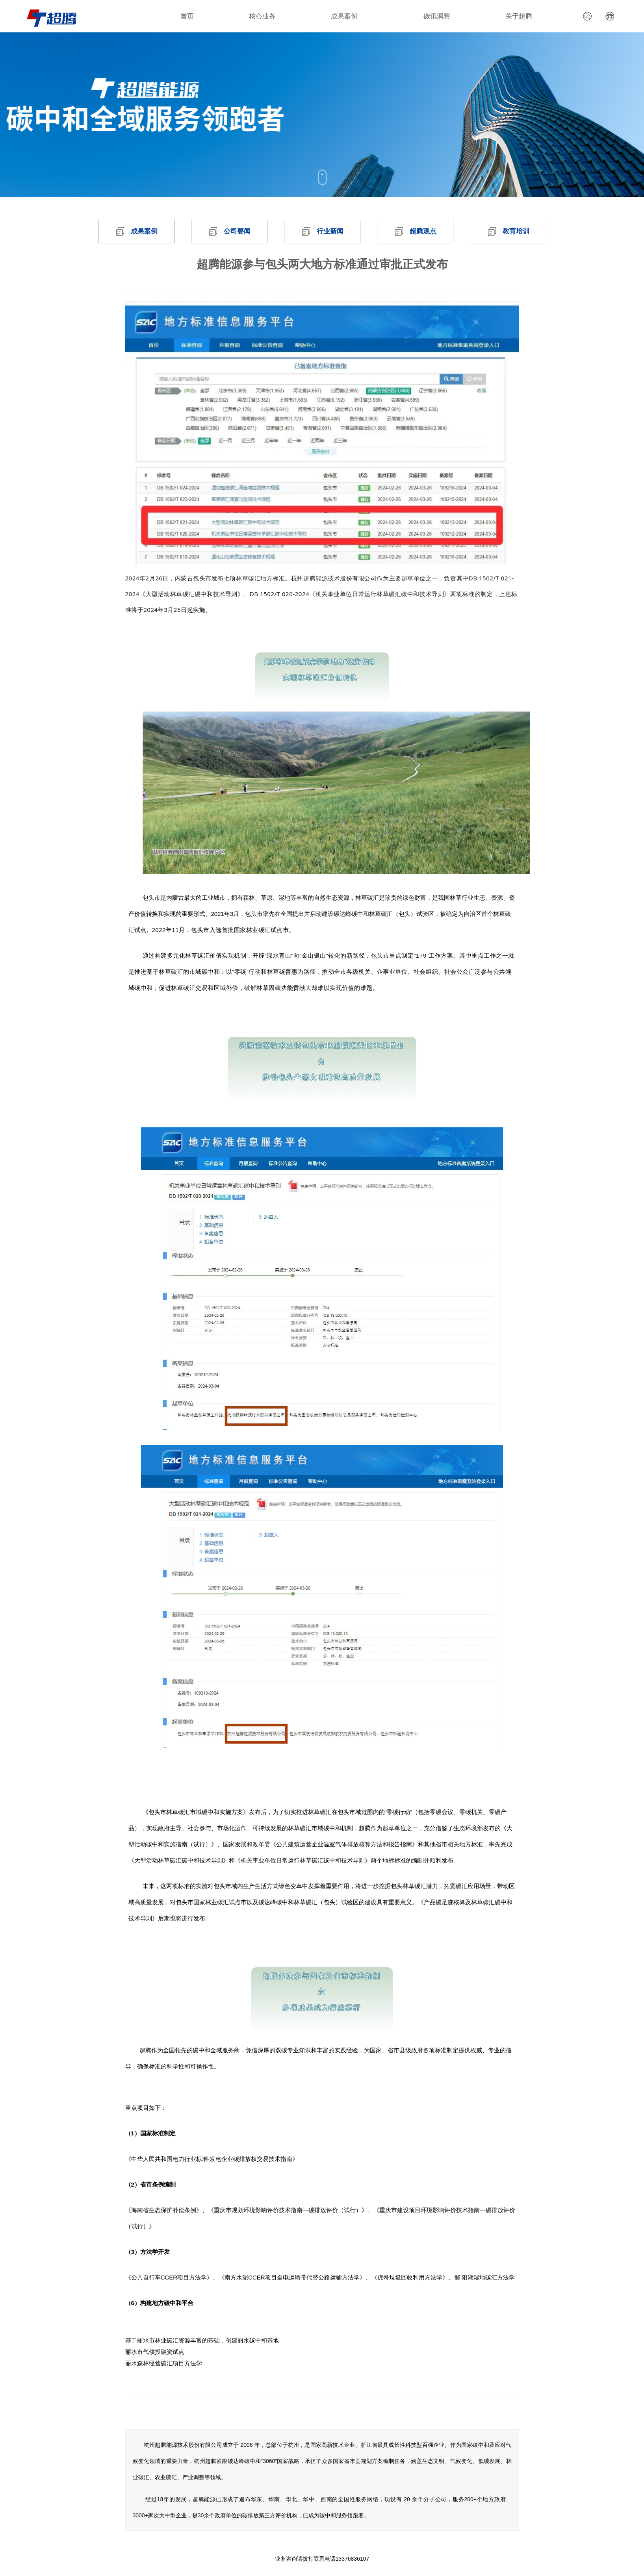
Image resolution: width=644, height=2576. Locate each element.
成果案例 (344, 16)
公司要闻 (237, 231)
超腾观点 (423, 231)
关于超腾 (518, 16)
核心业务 (262, 16)
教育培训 (516, 231)
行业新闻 (330, 231)
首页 (187, 16)
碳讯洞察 (436, 16)
